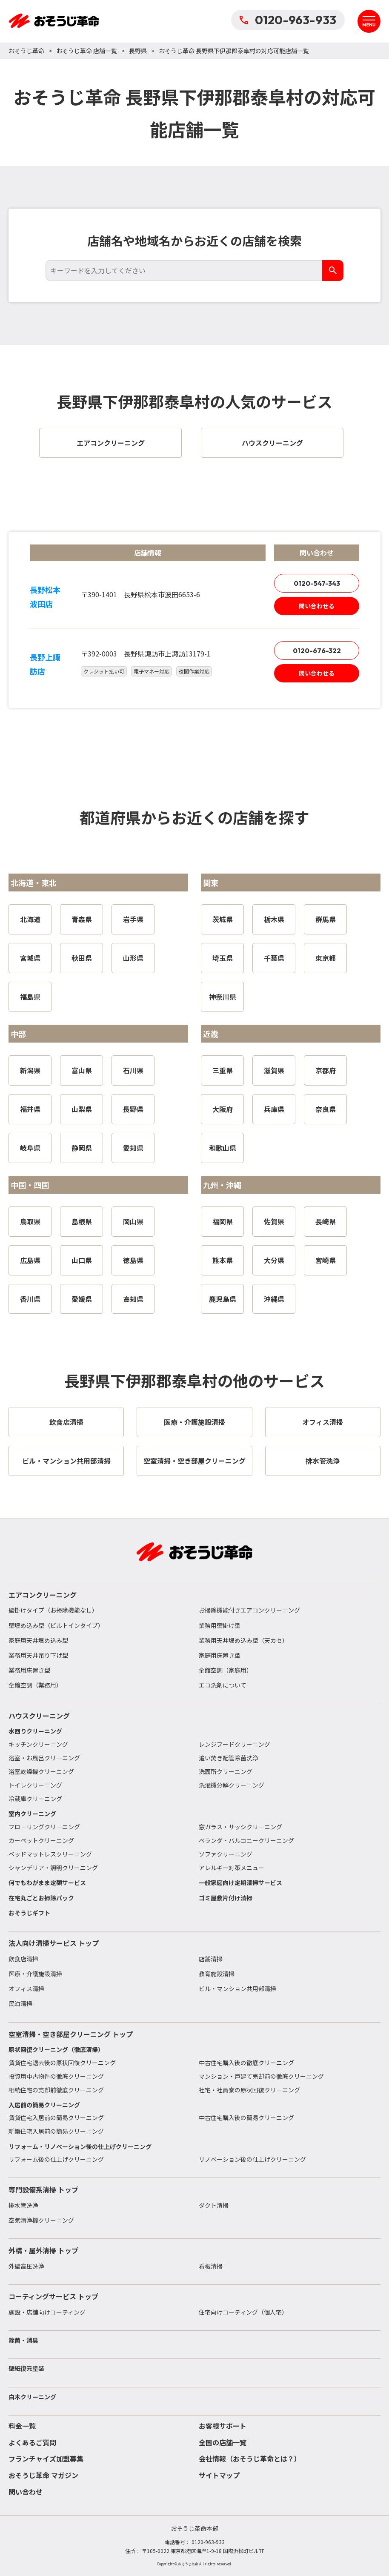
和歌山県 (222, 1148)
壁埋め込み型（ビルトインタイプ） (56, 1625)
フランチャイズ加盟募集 (46, 2458)
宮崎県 (325, 1260)
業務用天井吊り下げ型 (38, 1655)
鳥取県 (30, 1221)
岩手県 (133, 919)
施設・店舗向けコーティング (47, 2312)
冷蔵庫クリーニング (35, 1798)
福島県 (30, 996)
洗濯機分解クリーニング (231, 1785)
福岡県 (222, 1221)
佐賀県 (274, 1221)
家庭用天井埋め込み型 (38, 1640)
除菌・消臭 (23, 2340)
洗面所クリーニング (225, 1771)
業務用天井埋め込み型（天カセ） (243, 1640)
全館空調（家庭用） (225, 1670)
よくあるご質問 (32, 2442)
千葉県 (274, 958)
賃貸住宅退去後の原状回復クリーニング (62, 2062)
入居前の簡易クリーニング (44, 2104)
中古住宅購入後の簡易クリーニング (246, 2117)
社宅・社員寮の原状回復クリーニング (249, 2090)
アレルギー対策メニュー (231, 1867)
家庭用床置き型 (219, 1655)
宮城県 (30, 958)
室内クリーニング (32, 1813)
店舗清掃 (211, 1958)
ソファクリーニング (225, 1854)
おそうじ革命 (26, 50)
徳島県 (133, 1260)
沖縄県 (274, 1299)
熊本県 (222, 1260)
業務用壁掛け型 (219, 1625)
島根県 (82, 1221)
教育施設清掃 (217, 1973)
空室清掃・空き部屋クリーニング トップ (71, 2034)
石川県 (133, 1070)
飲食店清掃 (23, 1958)
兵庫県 (274, 1109)
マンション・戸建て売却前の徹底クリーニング (261, 2076)
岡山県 (133, 1221)
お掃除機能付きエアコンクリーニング (249, 1610)
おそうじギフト (29, 1912)
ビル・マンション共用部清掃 (237, 1988)
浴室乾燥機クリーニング (41, 1771)
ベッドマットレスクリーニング (50, 1854)
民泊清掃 (20, 2003)
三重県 (222, 1070)
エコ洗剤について (222, 1685)
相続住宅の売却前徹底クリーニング (56, 2090)
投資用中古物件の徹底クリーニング (56, 2076)
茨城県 (222, 919)
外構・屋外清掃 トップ (43, 2250)
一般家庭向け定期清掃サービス (240, 1882)
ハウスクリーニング (39, 1716)
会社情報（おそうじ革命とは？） (250, 2458)
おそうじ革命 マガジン (43, 2475)
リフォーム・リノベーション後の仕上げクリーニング (80, 2146)
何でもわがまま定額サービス (47, 1882)
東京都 (325, 958)
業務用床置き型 (29, 1670)
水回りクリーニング (35, 1731)
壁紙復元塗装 (26, 2368)
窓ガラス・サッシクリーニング (240, 1826)
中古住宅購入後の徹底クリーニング (246, 2062)
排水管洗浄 (23, 2205)
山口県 (82, 1260)
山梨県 (82, 1109)
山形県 (133, 958)
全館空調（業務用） (35, 1685)
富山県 (82, 1070)
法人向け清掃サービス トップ (54, 1943)
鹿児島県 (222, 1299)
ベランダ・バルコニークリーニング (246, 1840)
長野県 (138, 50)
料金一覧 (22, 2426)
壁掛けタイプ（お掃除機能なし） (53, 1610)
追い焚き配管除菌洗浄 (228, 1758)
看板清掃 (211, 2266)
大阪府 (222, 1109)
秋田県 (82, 958)
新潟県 (30, 1070)
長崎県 (325, 1221)
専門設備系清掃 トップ (43, 2189)
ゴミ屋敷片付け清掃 (225, 1898)
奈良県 (325, 1109)
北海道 (30, 919)
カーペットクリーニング (41, 1840)
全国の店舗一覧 (222, 2442)
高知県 (133, 1299)
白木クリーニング (32, 2397)
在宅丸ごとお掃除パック (41, 1898)
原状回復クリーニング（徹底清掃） (56, 2049)
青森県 (82, 919)
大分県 (274, 1260)
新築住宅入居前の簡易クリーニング (56, 2131)
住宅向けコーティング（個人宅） (243, 2312)
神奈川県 (222, 996)
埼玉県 (222, 958)
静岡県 (82, 1148)
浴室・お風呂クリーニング (44, 1758)
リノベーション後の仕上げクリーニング (252, 2159)
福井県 (30, 1109)
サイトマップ (219, 2475)
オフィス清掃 (26, 1988)
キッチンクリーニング (38, 1744)
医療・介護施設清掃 (35, 1973)
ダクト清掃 (214, 2205)
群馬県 (325, 919)
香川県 (30, 1299)
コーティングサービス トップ (53, 2296)
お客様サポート (222, 2426)
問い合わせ (26, 2492)
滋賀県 (274, 1070)
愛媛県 (82, 1299)
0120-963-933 (288, 19)
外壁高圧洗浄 (26, 2266)
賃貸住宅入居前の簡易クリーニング (56, 2117)
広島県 (30, 1260)
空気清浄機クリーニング (41, 2220)
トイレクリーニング (35, 1785)
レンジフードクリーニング (234, 1744)
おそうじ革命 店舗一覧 (86, 50)
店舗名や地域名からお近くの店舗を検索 (194, 240)
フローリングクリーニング (44, 1826)
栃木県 (274, 919)
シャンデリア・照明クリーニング (53, 1867)
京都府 (325, 1070)
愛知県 (133, 1148)
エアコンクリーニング (43, 1595)
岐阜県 (30, 1148)
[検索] (332, 270)
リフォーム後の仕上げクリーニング (56, 2159)
